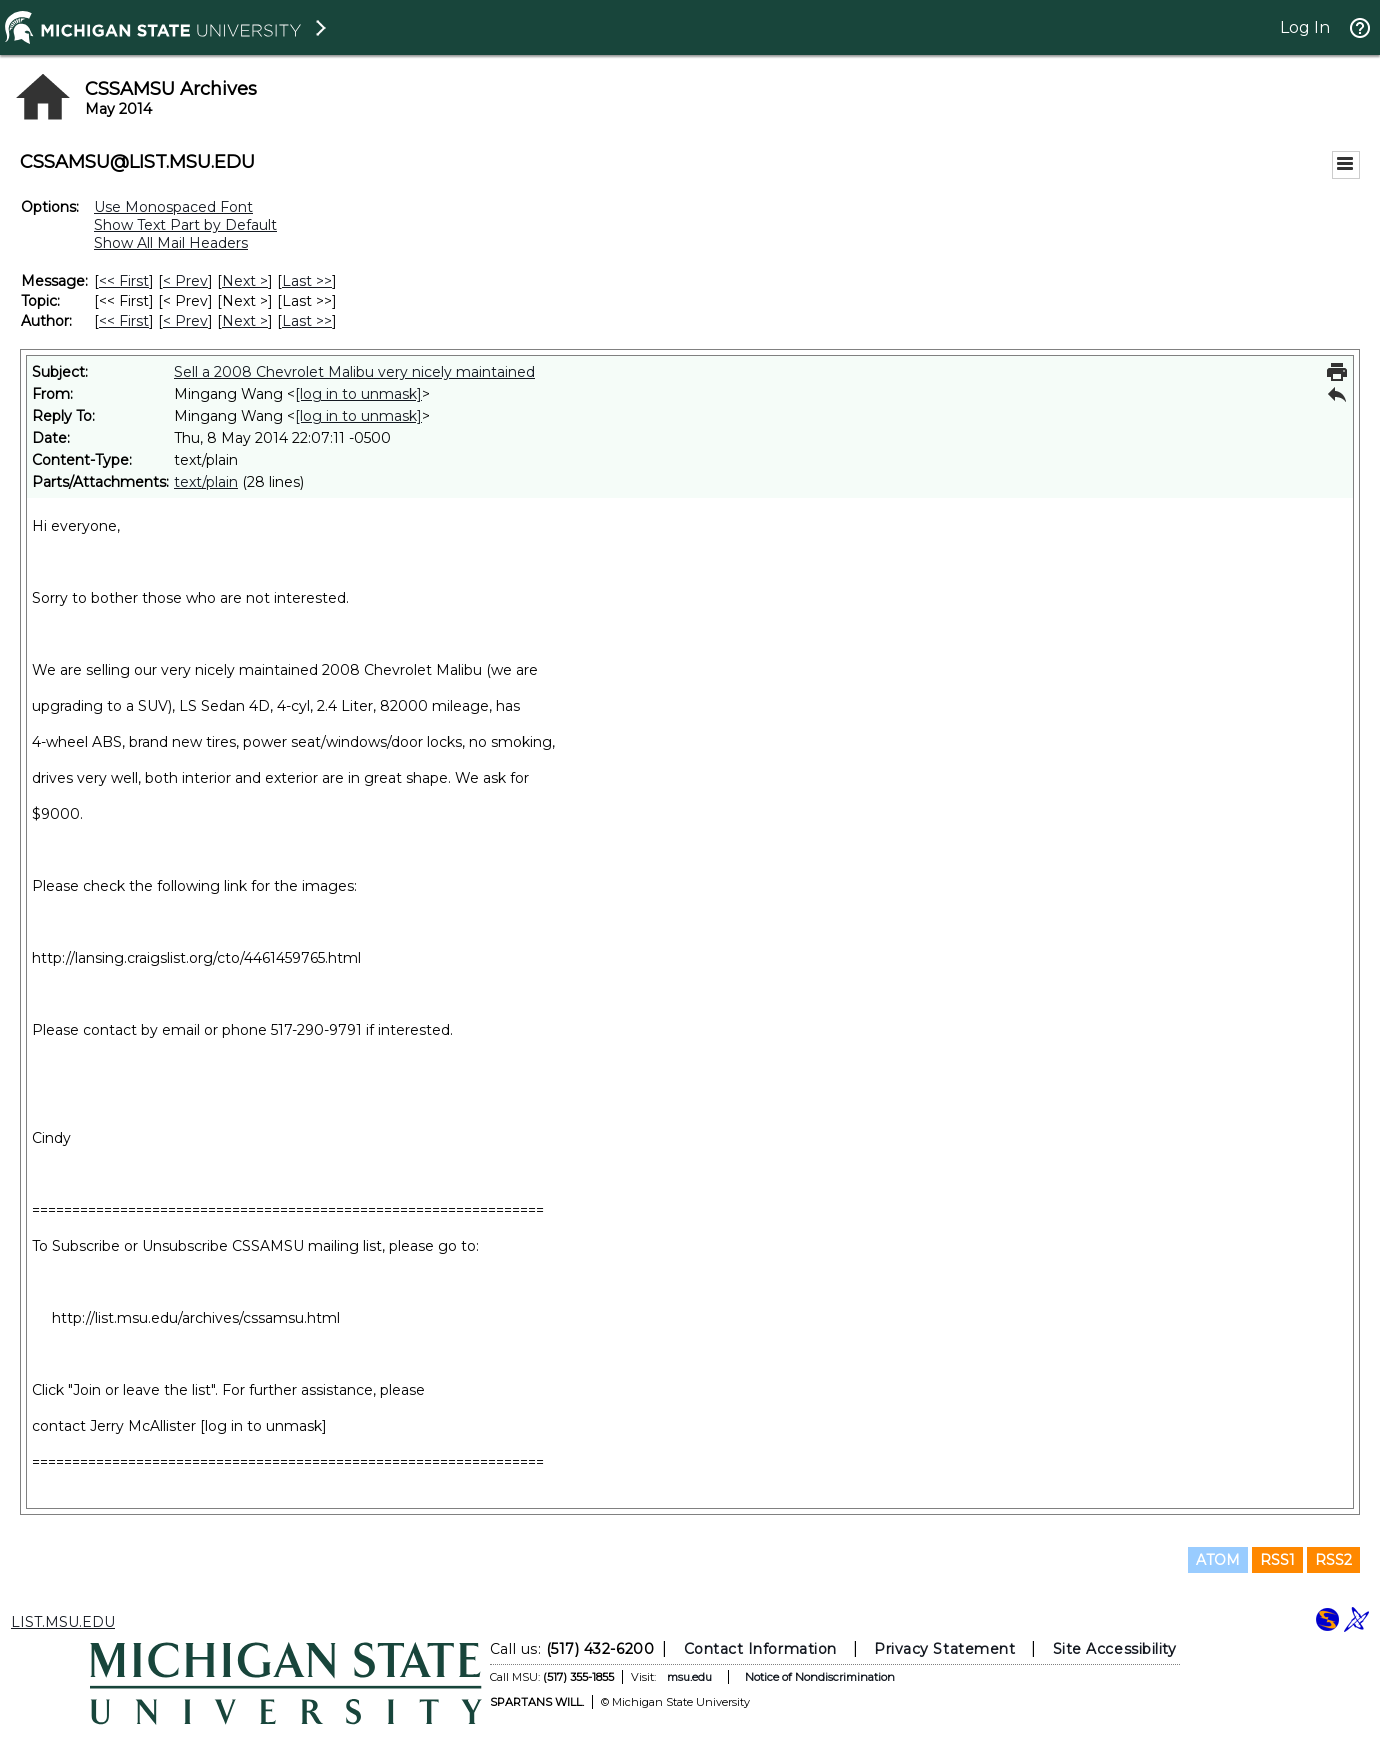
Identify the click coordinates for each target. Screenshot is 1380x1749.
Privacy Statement (944, 1649)
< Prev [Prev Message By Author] (185, 321)
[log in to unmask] (358, 394)
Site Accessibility (1115, 1649)
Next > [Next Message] (245, 281)
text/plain (206, 482)
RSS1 (1277, 1560)
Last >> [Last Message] (307, 281)
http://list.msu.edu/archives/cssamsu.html (196, 1318)
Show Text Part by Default (185, 225)
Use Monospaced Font (173, 207)
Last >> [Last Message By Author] (307, 321)
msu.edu (689, 1677)
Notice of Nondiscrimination (820, 1677)
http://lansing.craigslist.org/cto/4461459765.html (196, 958)
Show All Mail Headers (171, 243)
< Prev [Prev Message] (185, 281)
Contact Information (760, 1649)
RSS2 (1333, 1560)
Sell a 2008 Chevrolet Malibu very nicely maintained (354, 372)
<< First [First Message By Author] (124, 321)
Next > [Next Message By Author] (245, 321)
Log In (1305, 27)
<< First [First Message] (124, 281)
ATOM (1218, 1560)
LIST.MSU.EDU (63, 1622)
